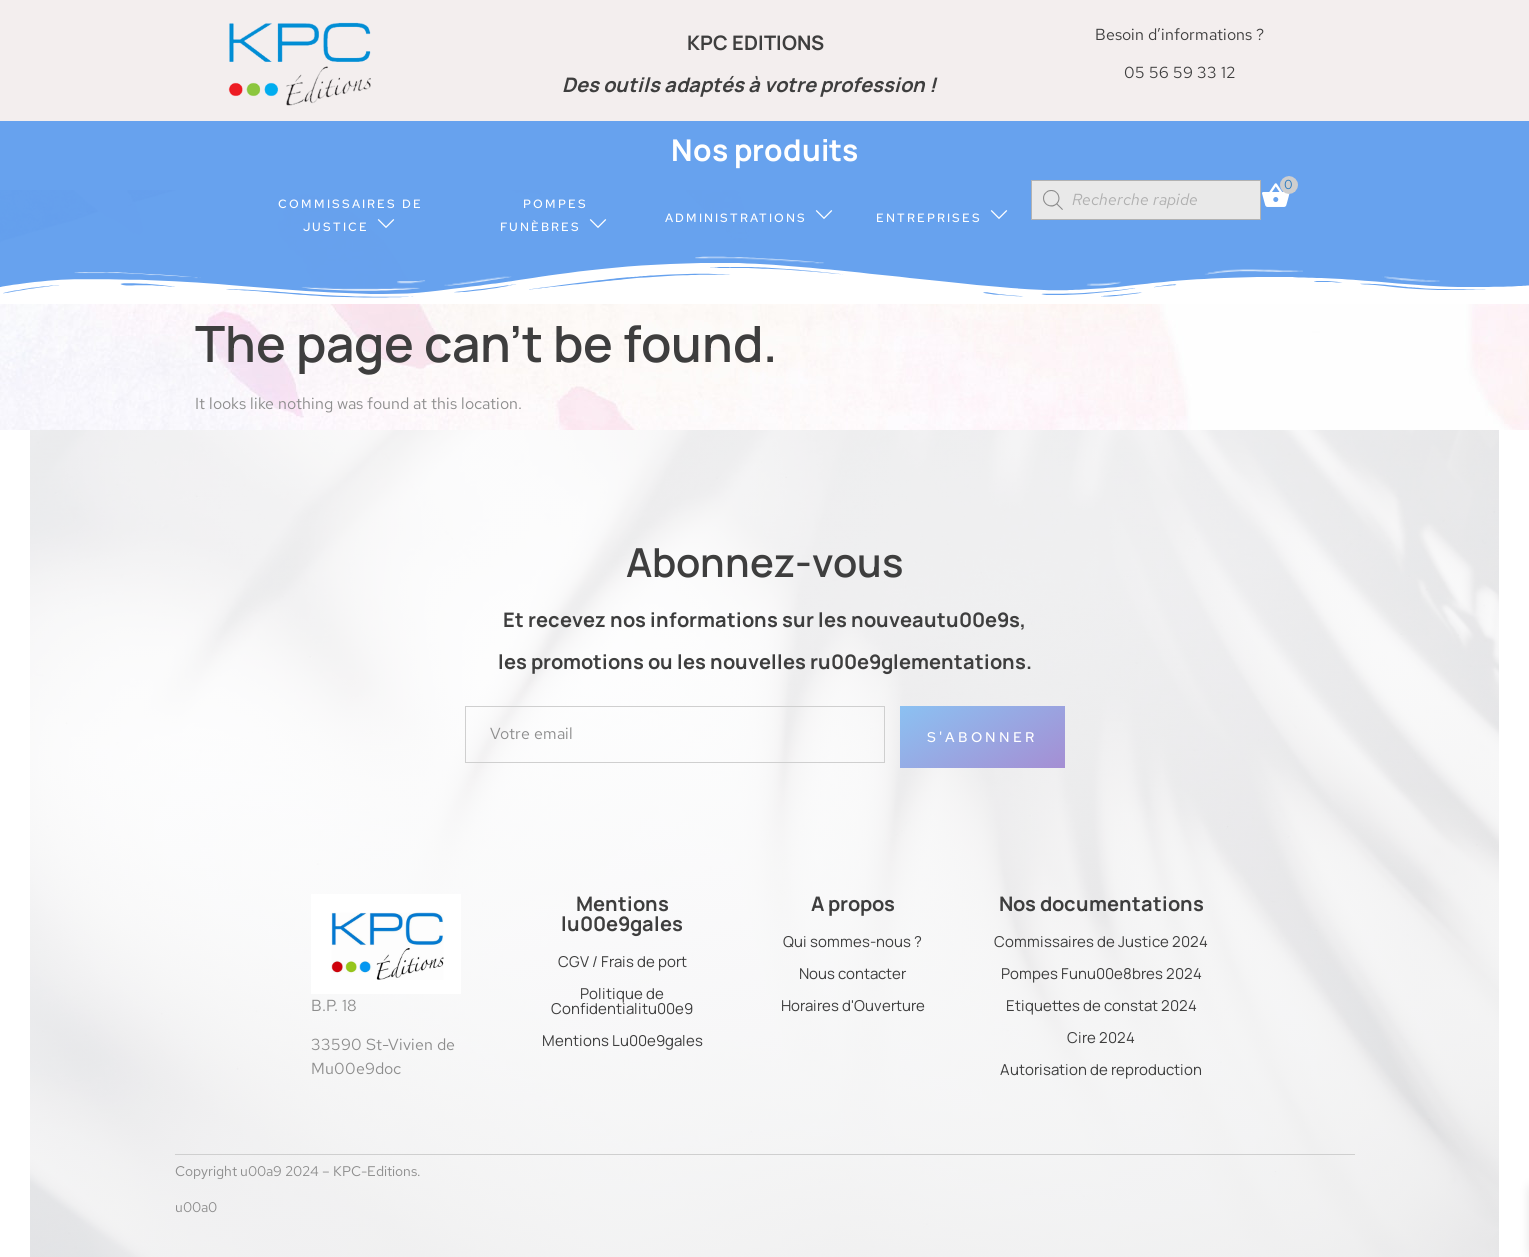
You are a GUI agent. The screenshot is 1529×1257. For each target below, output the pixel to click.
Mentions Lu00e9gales (622, 1040)
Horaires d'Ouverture (853, 1005)
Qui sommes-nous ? (852, 941)
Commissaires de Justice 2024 (1101, 941)
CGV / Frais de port (622, 961)
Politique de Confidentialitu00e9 (622, 1001)
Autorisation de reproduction (1101, 1069)
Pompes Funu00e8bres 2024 (1101, 973)
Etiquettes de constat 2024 (1101, 1005)
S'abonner (982, 737)
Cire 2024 (1101, 1037)
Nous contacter (852, 973)
